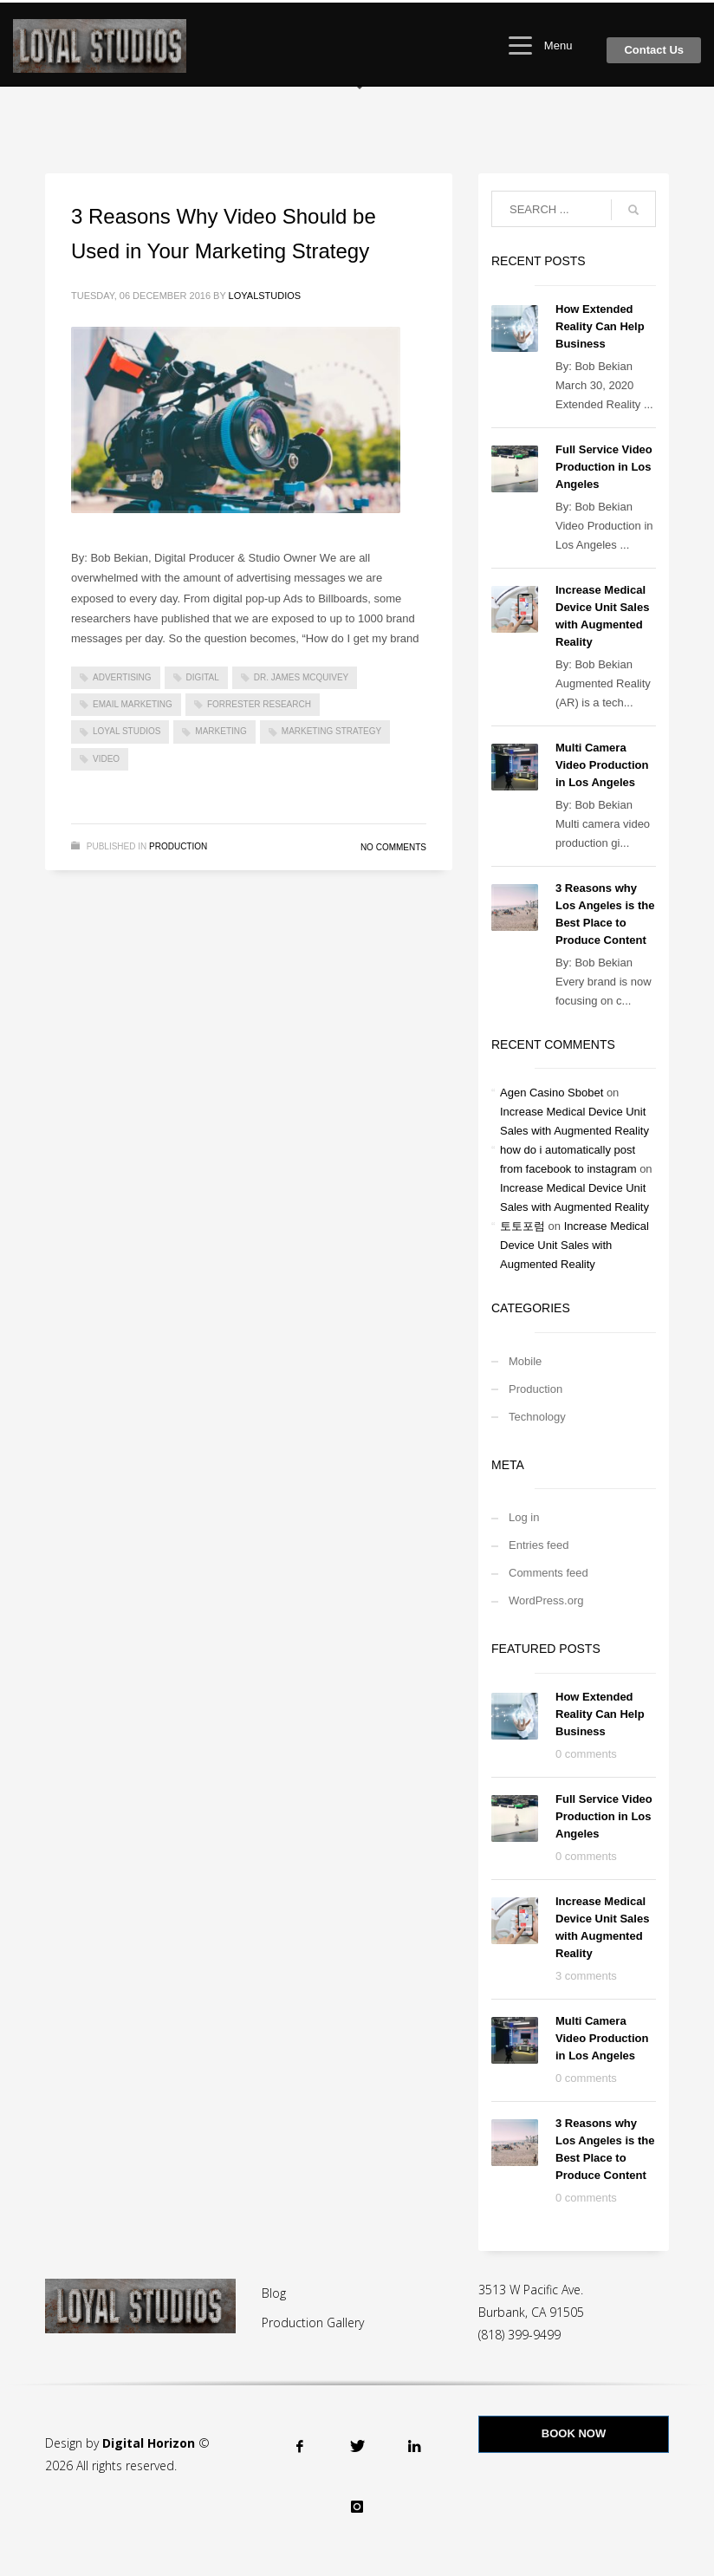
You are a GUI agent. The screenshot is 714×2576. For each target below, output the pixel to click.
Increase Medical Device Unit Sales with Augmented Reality (574, 1245)
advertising (122, 677)
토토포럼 (522, 1226)
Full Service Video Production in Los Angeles (603, 467)
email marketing (132, 704)
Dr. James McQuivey (301, 677)
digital (202, 677)
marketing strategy (331, 731)
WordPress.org (546, 1600)
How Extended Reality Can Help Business (600, 326)
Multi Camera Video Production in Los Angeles (601, 765)
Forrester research (259, 704)
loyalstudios (265, 295)
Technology (537, 1416)
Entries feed (538, 1544)
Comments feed (548, 1572)
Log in (524, 1517)
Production (178, 846)
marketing (220, 731)
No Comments (393, 847)
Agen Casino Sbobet (551, 1092)
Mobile (525, 1361)
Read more (375, 791)
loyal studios (126, 731)
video (106, 759)
